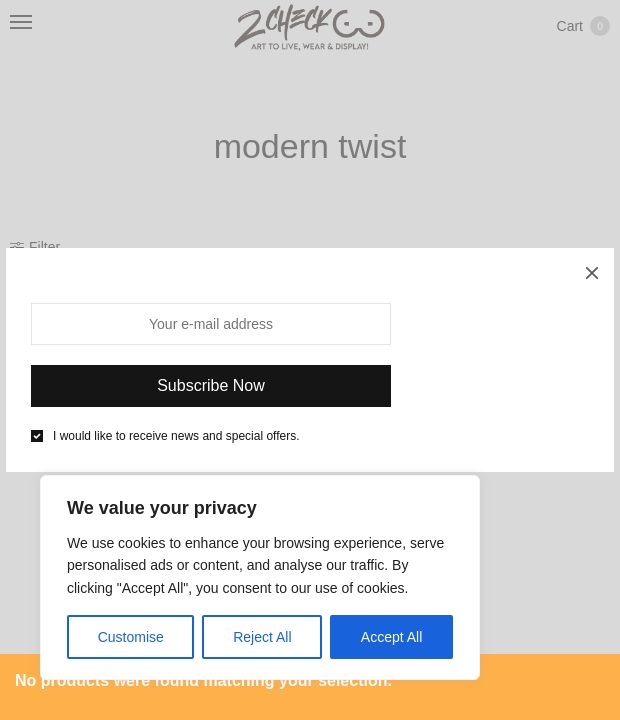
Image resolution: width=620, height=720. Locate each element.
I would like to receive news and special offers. (176, 436)
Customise (131, 637)
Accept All (391, 637)
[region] (260, 577)
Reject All (262, 637)
